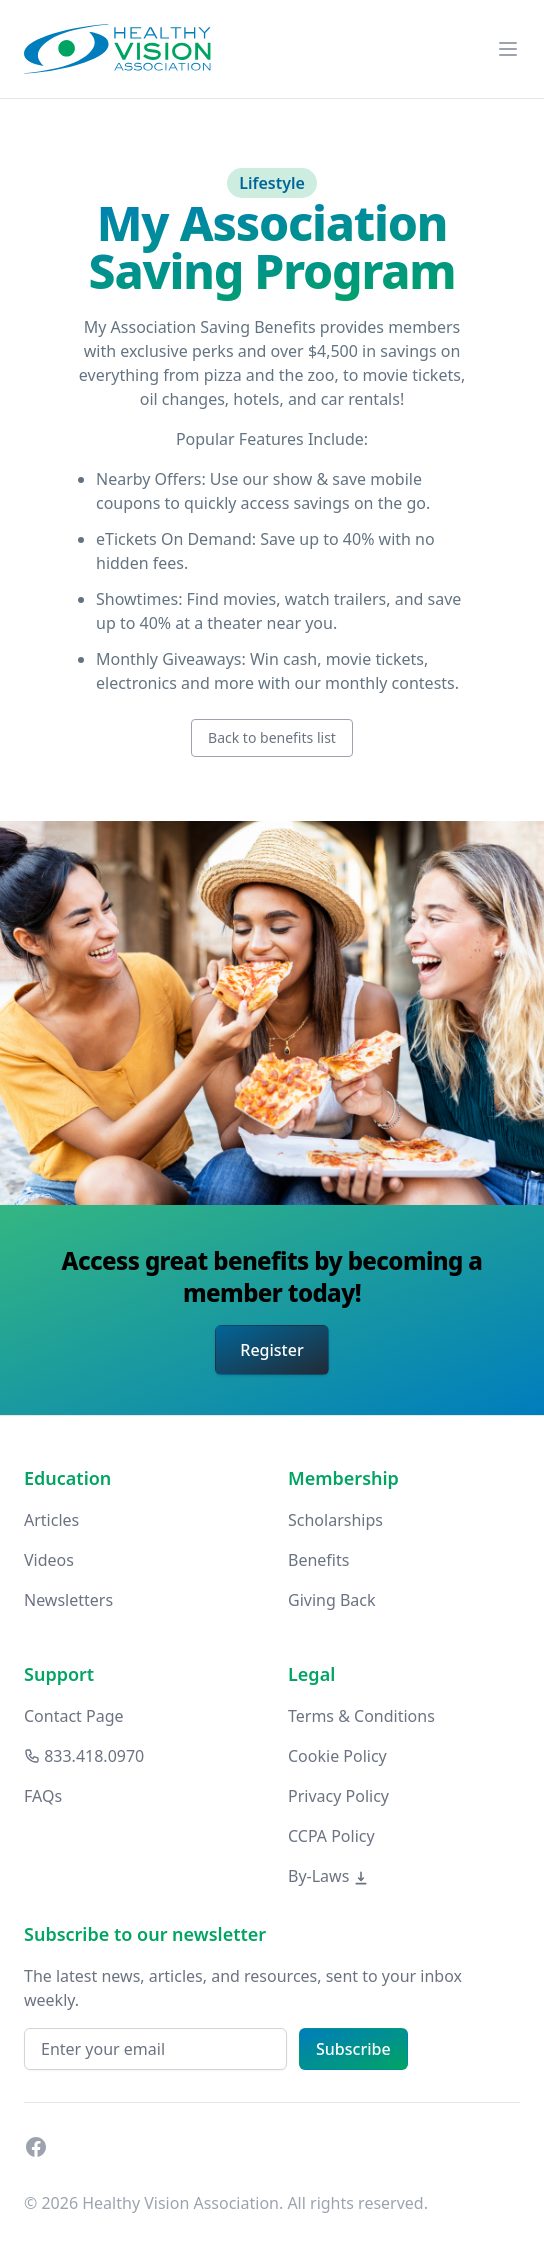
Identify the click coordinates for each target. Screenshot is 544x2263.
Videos (49, 1560)
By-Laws (328, 1876)
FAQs (43, 1796)
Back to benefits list (272, 737)
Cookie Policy (337, 1756)
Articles (51, 1520)
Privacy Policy (338, 1796)
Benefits (318, 1560)
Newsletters (68, 1600)
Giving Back (332, 1600)
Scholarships (335, 1520)
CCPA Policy (331, 1836)
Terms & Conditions (361, 1716)
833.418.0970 (84, 1756)
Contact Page (74, 1716)
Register (271, 1350)
